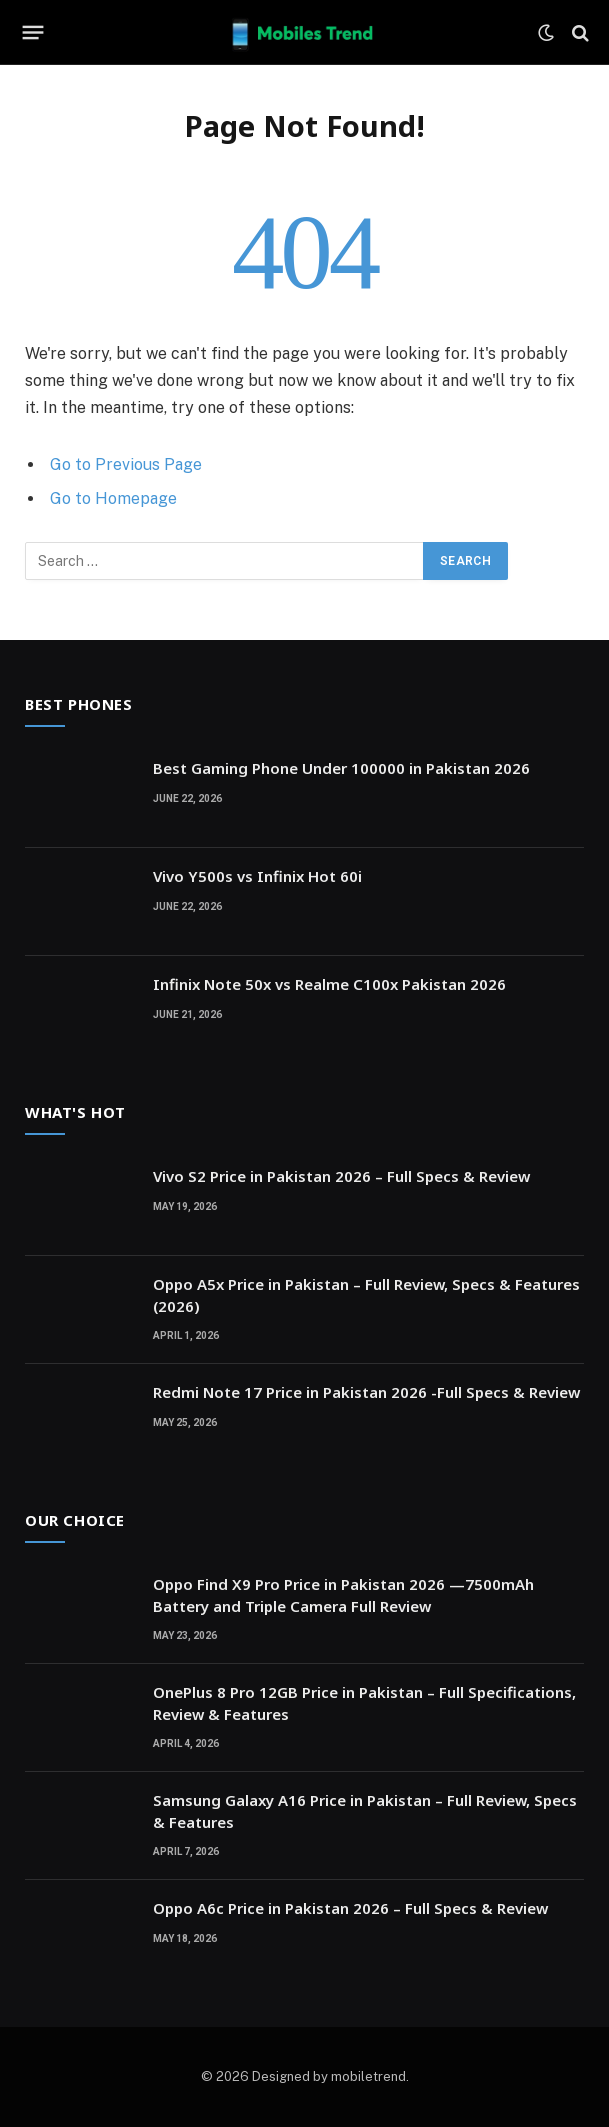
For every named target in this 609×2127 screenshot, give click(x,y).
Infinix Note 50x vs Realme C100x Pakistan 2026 (329, 984)
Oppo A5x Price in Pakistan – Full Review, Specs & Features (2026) (366, 1294)
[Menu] (33, 33)
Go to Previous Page (126, 464)
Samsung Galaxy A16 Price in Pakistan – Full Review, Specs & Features (365, 1810)
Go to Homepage (113, 498)
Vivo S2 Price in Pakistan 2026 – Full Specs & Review (341, 1176)
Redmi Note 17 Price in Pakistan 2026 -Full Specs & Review (366, 1392)
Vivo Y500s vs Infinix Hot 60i (257, 876)
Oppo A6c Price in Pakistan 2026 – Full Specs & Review (350, 1908)
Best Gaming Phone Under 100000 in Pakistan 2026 (341, 768)
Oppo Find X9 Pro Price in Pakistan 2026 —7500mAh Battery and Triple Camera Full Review (343, 1594)
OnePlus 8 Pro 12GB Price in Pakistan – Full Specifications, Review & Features (364, 1702)
